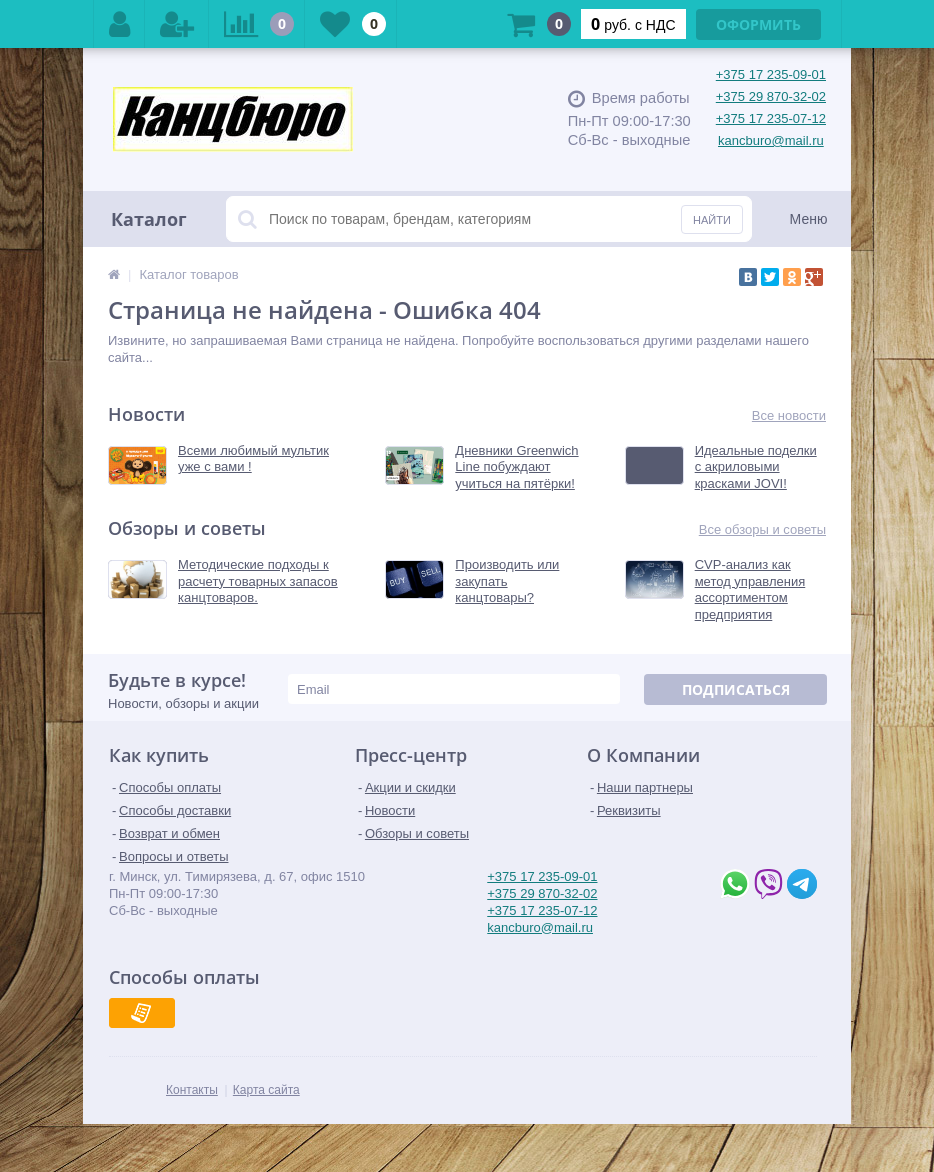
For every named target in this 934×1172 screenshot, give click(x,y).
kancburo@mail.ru (771, 140)
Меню (809, 219)
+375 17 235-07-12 (771, 118)
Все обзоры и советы (762, 529)
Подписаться (736, 689)
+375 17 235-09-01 (771, 74)
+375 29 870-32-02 (771, 96)
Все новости (789, 415)
